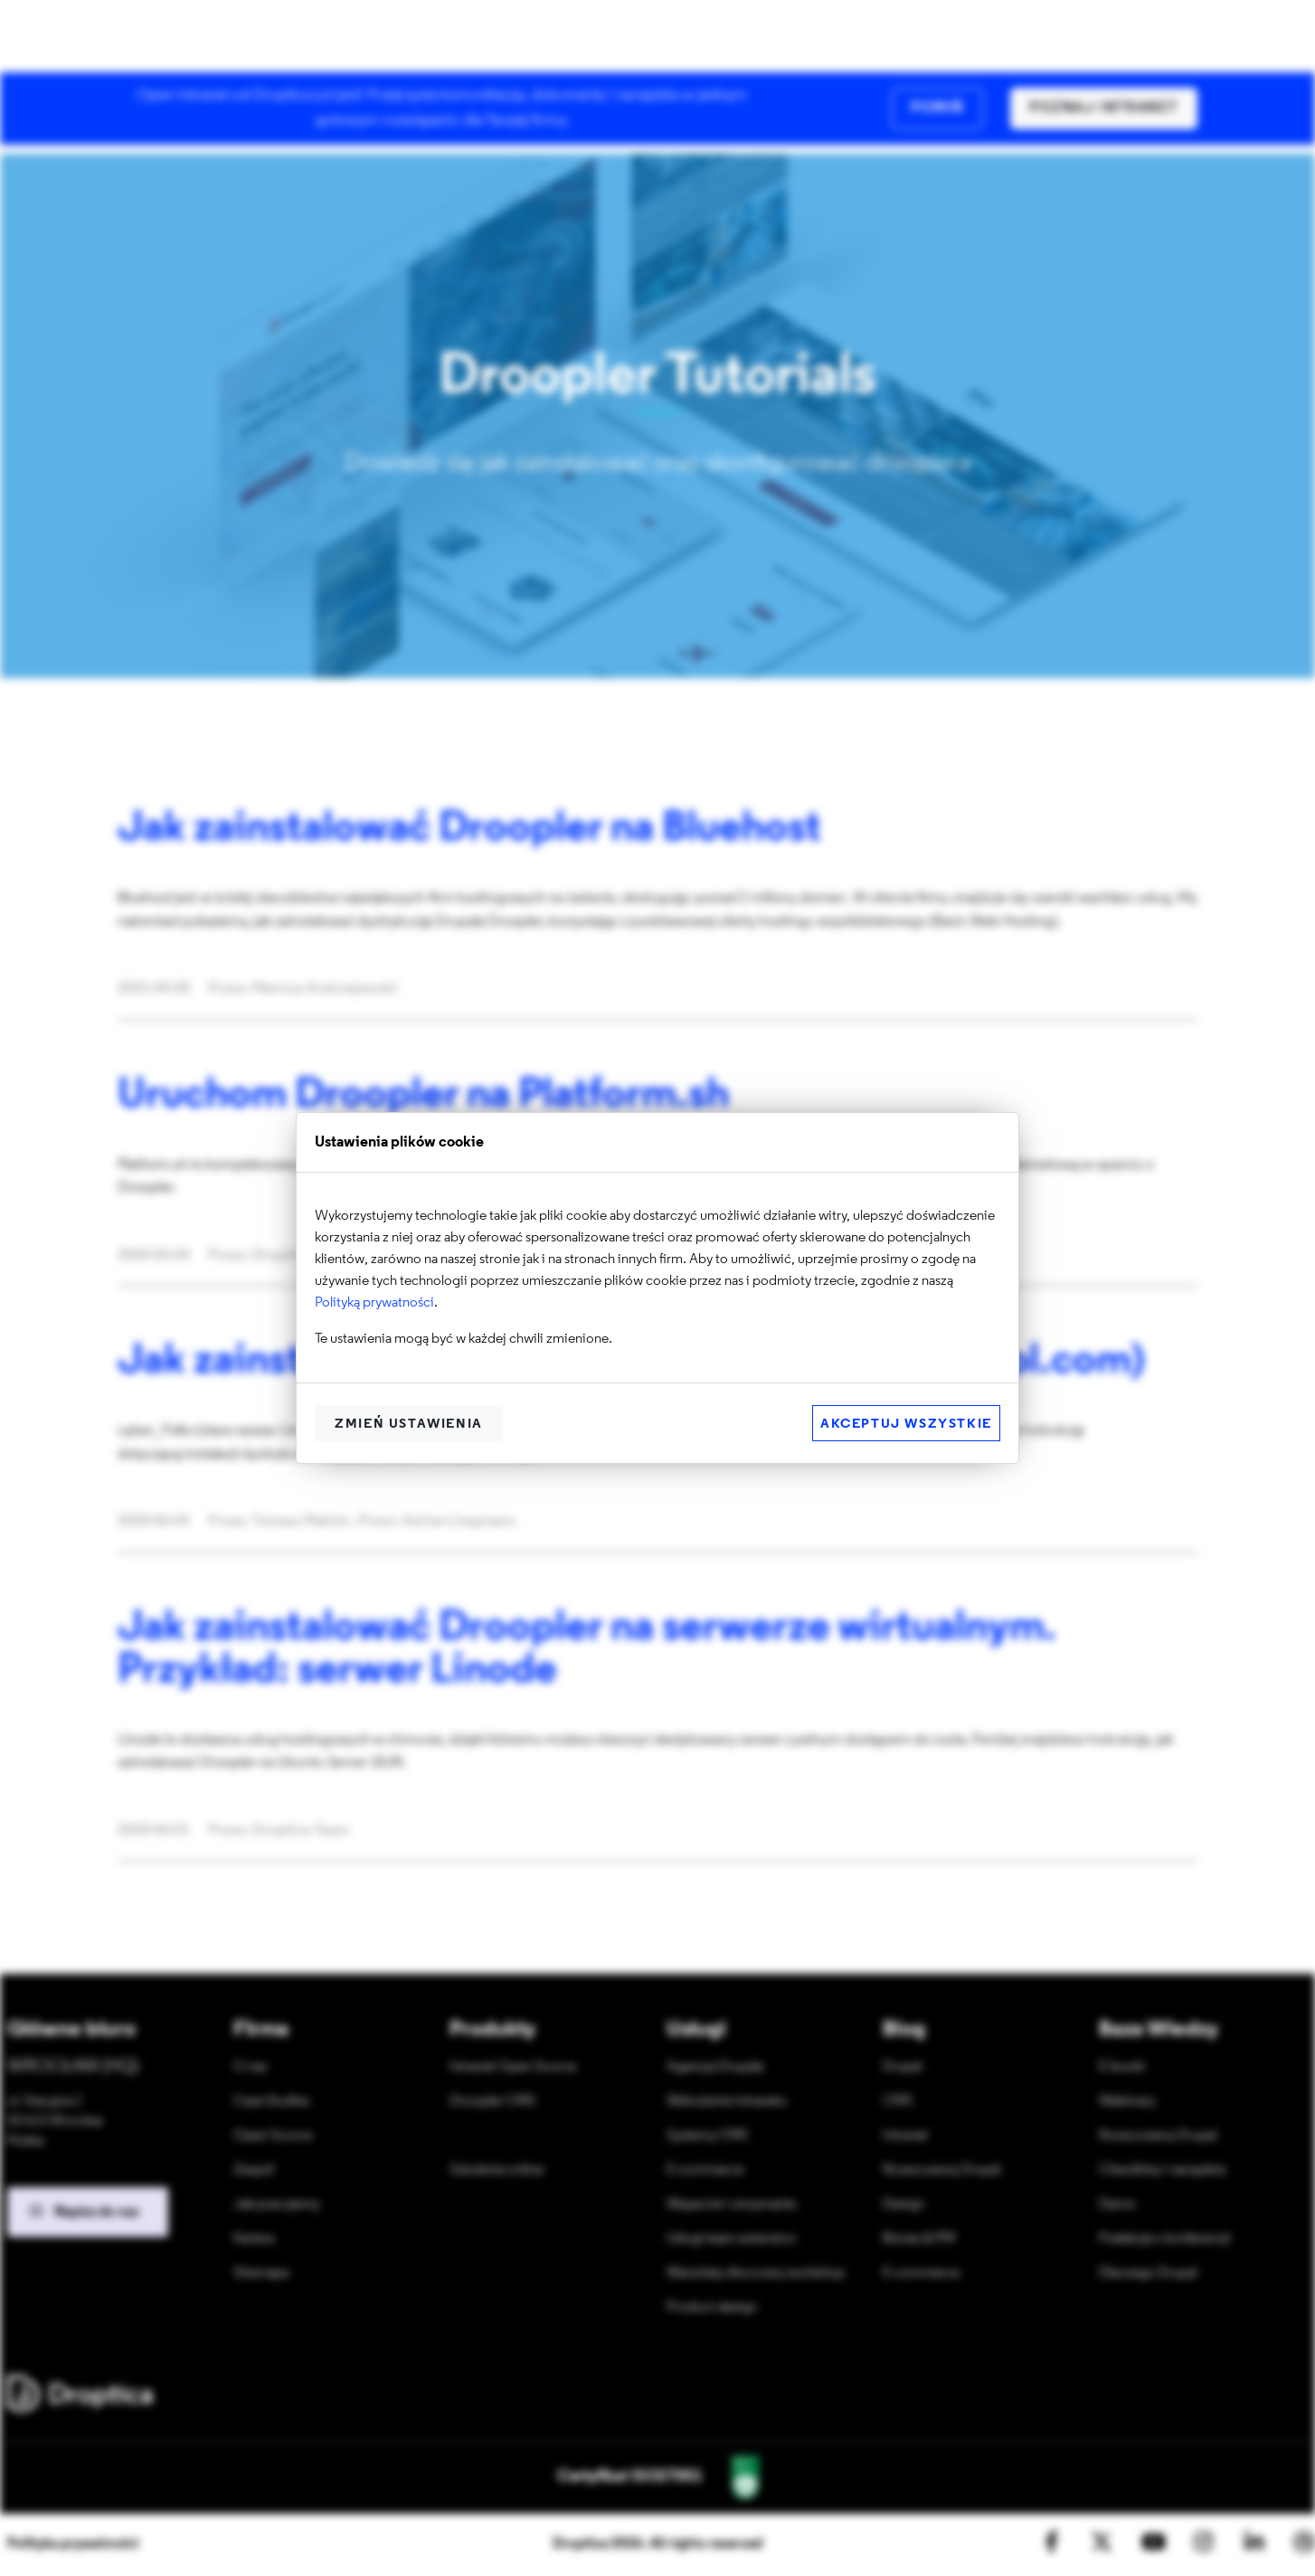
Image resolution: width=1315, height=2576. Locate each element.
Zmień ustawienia (409, 1424)
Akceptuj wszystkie (906, 1424)
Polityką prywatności (374, 1303)
